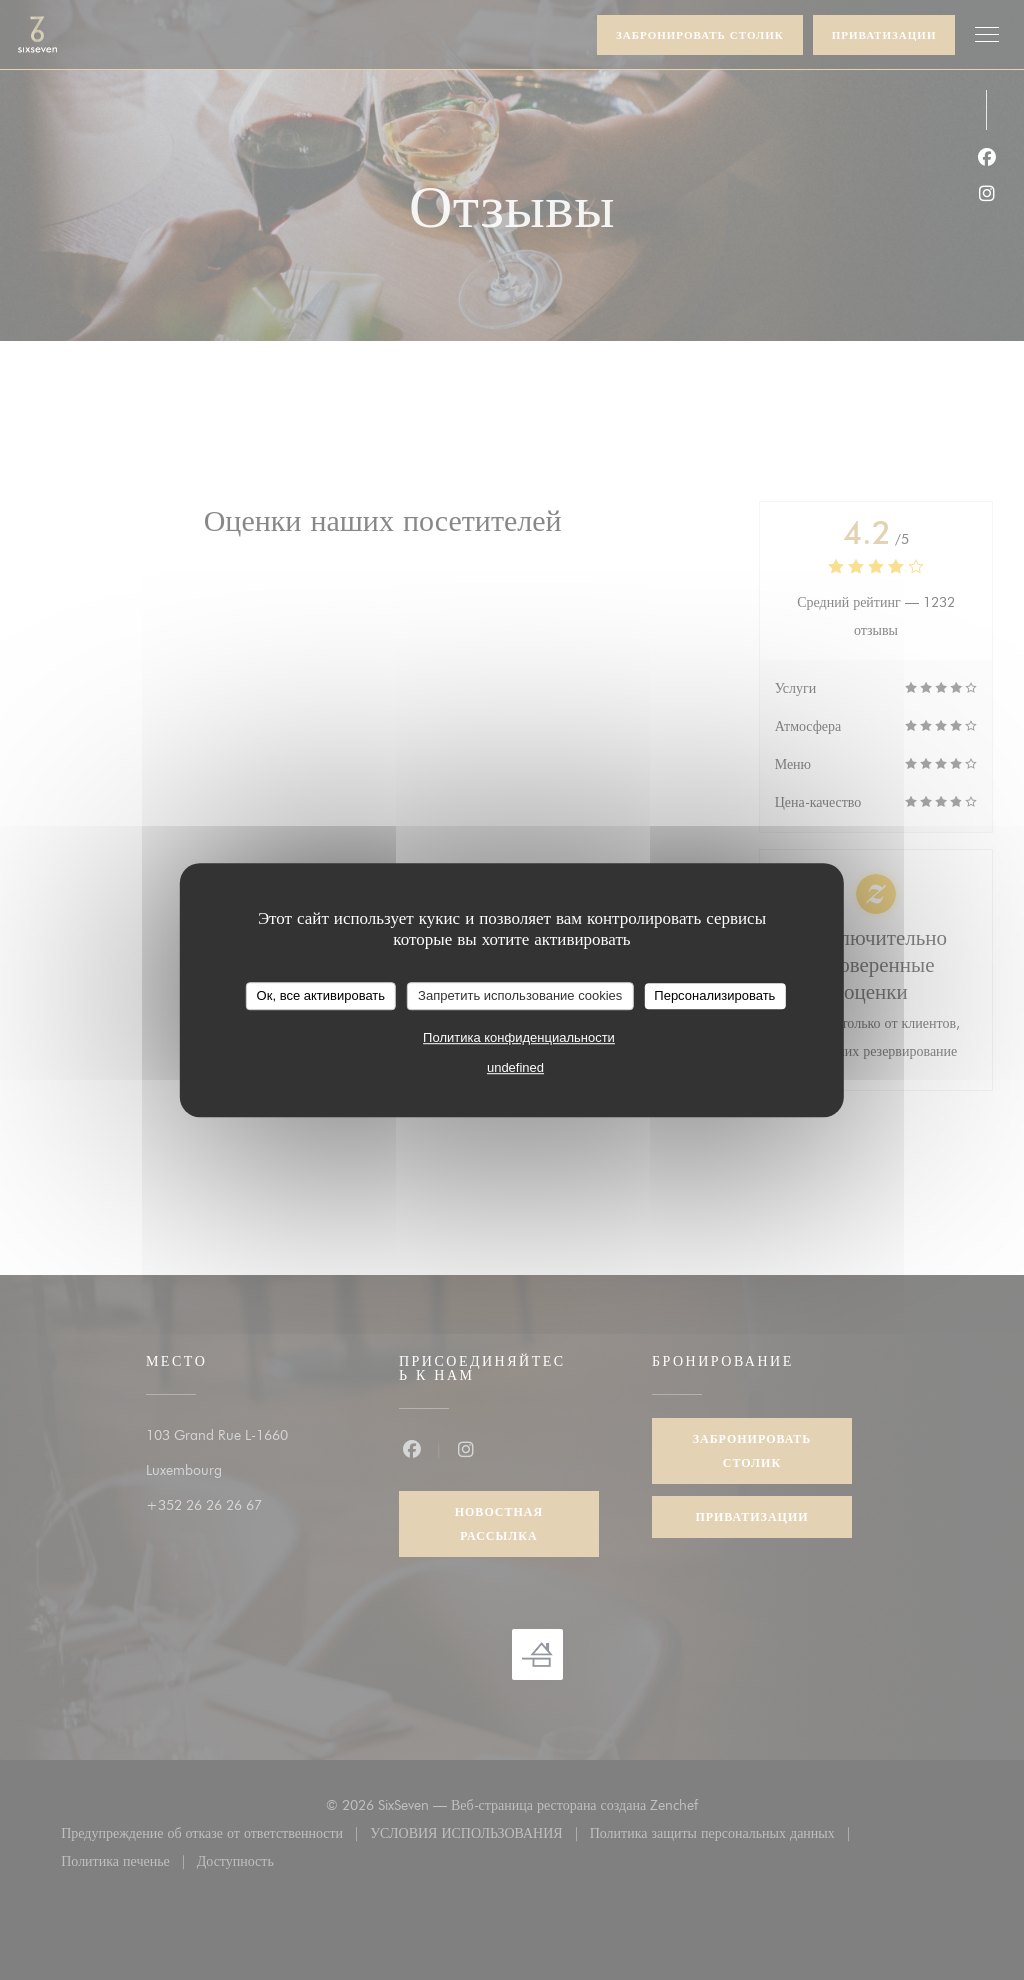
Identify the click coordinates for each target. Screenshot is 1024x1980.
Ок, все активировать (321, 995)
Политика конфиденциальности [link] (519, 1037)
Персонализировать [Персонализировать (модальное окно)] (714, 995)
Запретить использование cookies (520, 995)
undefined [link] (515, 1067)
